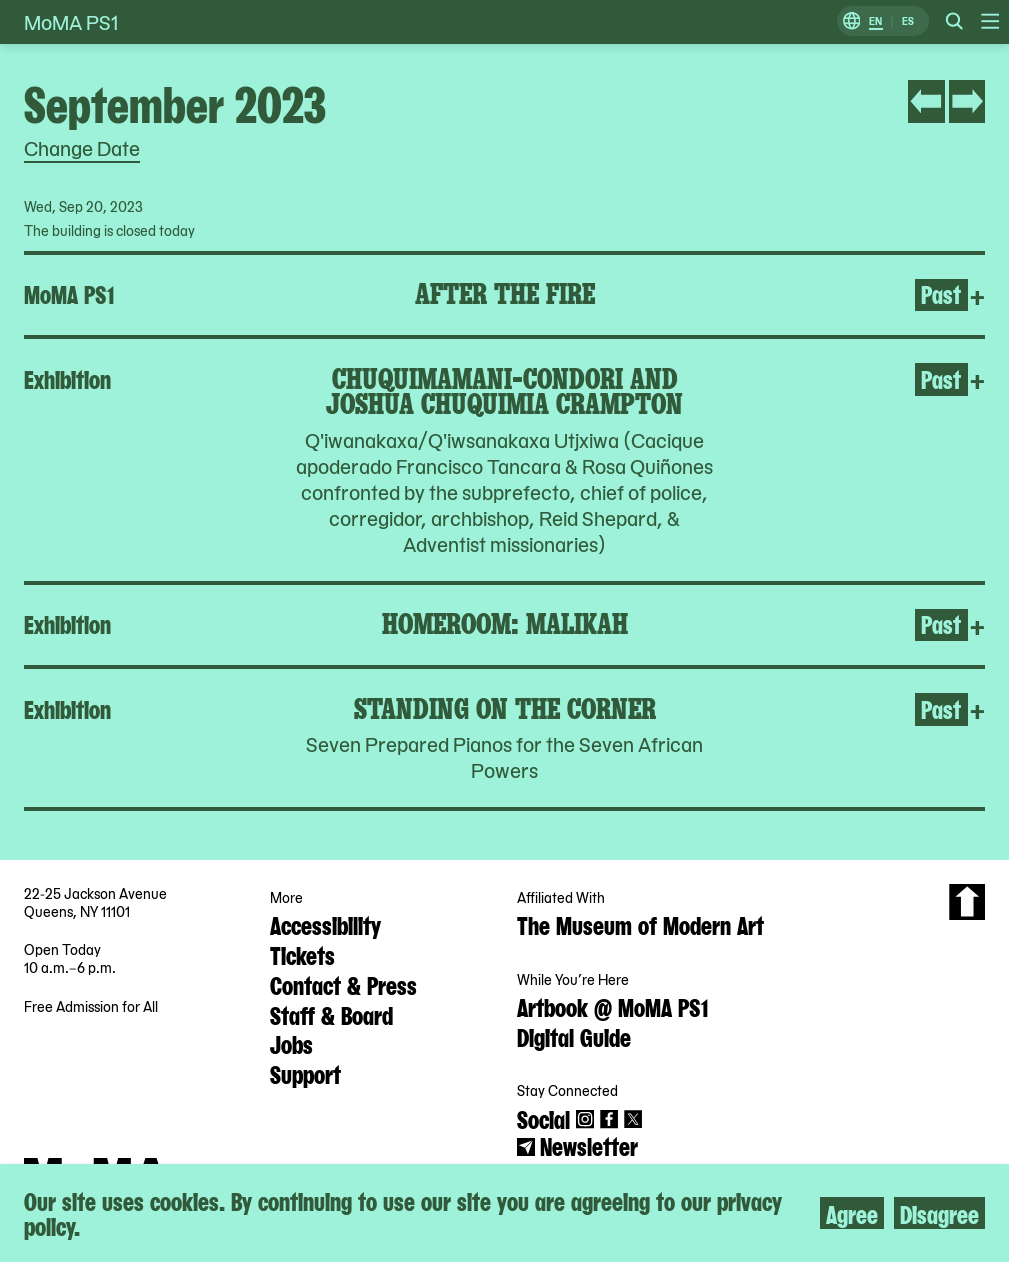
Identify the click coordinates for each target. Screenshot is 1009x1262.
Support (305, 1073)
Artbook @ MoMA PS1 (612, 1006)
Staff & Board (331, 1014)
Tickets (302, 954)
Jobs (291, 1043)
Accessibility (325, 924)
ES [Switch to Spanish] (908, 21)
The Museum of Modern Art (640, 924)
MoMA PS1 (71, 22)
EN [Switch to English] (875, 21)
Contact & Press (343, 984)
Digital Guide (574, 1036)
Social (543, 1118)
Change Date (82, 148)
